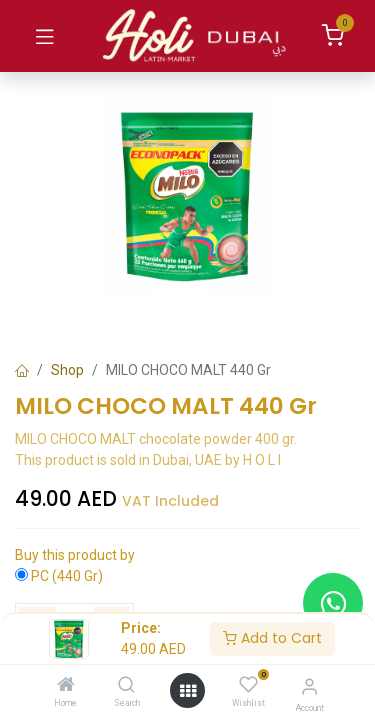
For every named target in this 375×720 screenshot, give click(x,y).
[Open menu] (188, 691)
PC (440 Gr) (67, 576)
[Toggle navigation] (45, 36)
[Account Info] (309, 686)
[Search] (126, 686)
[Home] (66, 686)
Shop (67, 370)
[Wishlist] (248, 685)
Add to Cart (272, 638)
